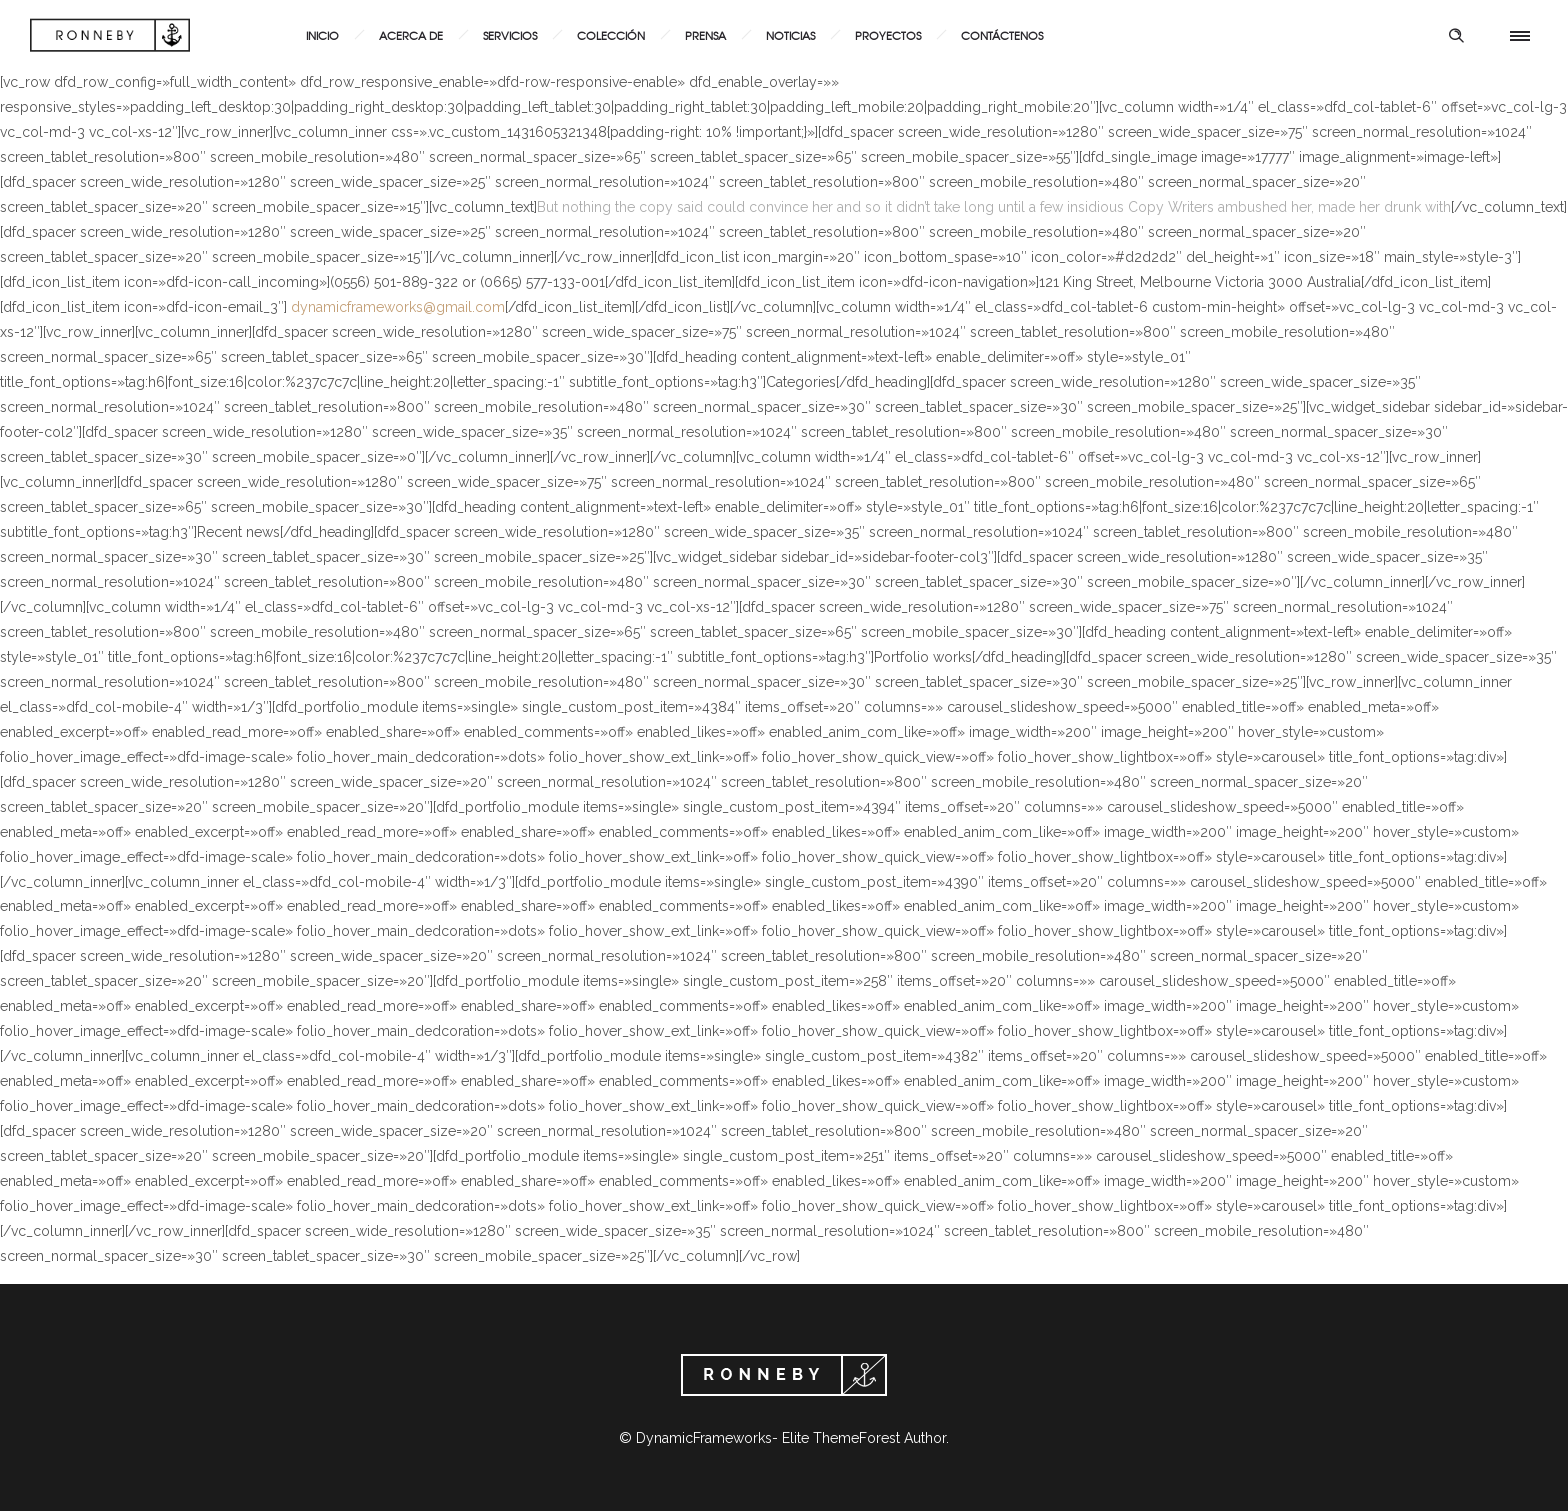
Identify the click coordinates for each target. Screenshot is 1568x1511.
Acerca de (411, 35)
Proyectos (888, 35)
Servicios (510, 35)
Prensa (705, 35)
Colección (611, 35)
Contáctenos (1002, 35)
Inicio (322, 35)
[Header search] (1456, 36)
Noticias (790, 35)
